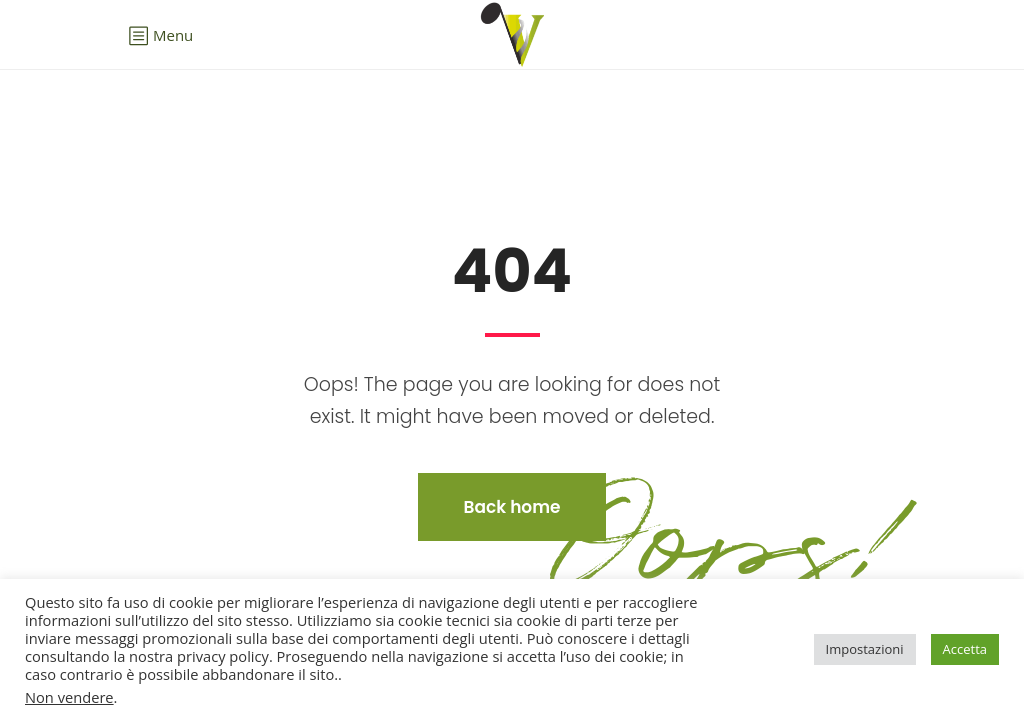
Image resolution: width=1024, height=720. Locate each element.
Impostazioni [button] (865, 649)
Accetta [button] (965, 649)
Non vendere (69, 697)
